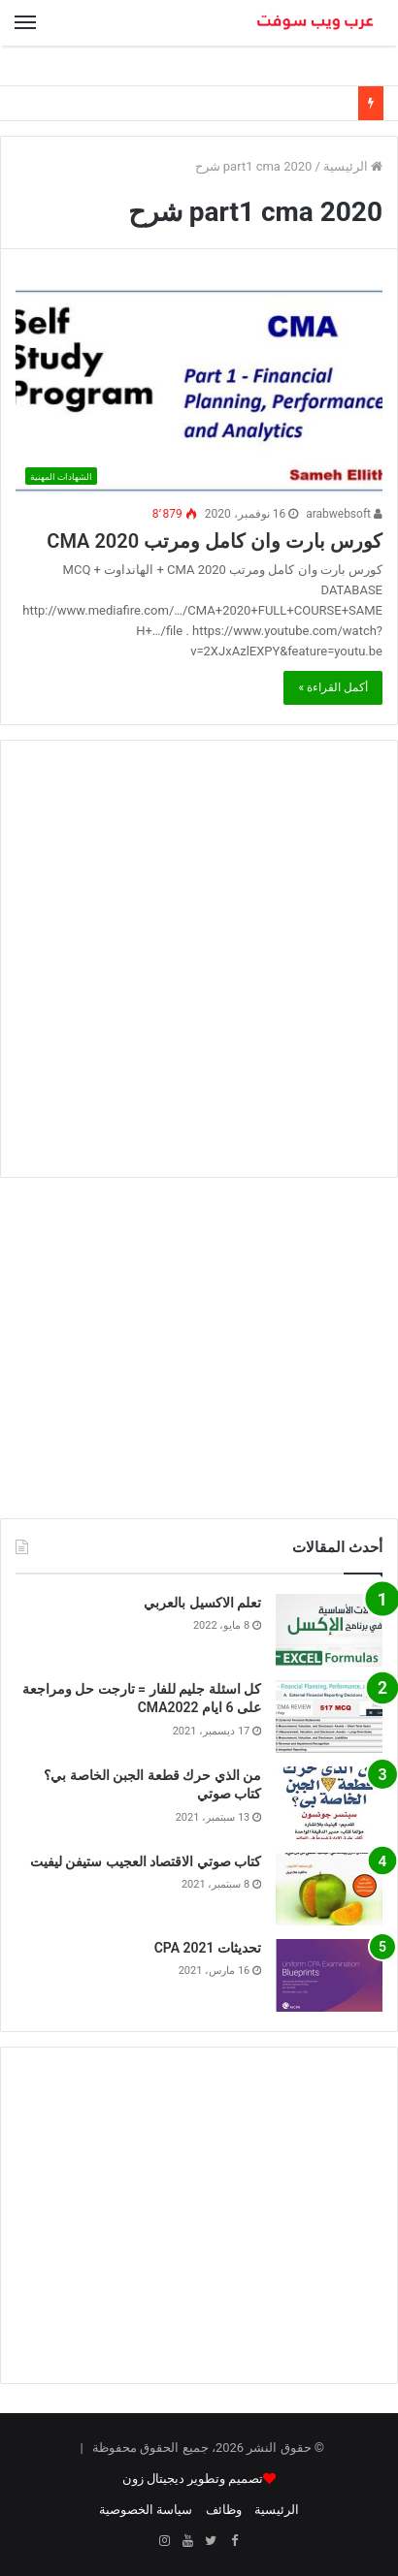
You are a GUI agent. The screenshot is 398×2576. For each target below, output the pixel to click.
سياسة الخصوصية (145, 2509)
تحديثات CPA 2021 (207, 1948)
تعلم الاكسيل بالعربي (202, 1602)
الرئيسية (352, 166)
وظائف (224, 2509)
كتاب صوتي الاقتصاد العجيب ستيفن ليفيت (145, 1861)
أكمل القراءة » (333, 687)
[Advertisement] (199, 959)
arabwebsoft (344, 514)
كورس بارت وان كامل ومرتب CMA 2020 (214, 541)
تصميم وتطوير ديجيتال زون (192, 2478)
